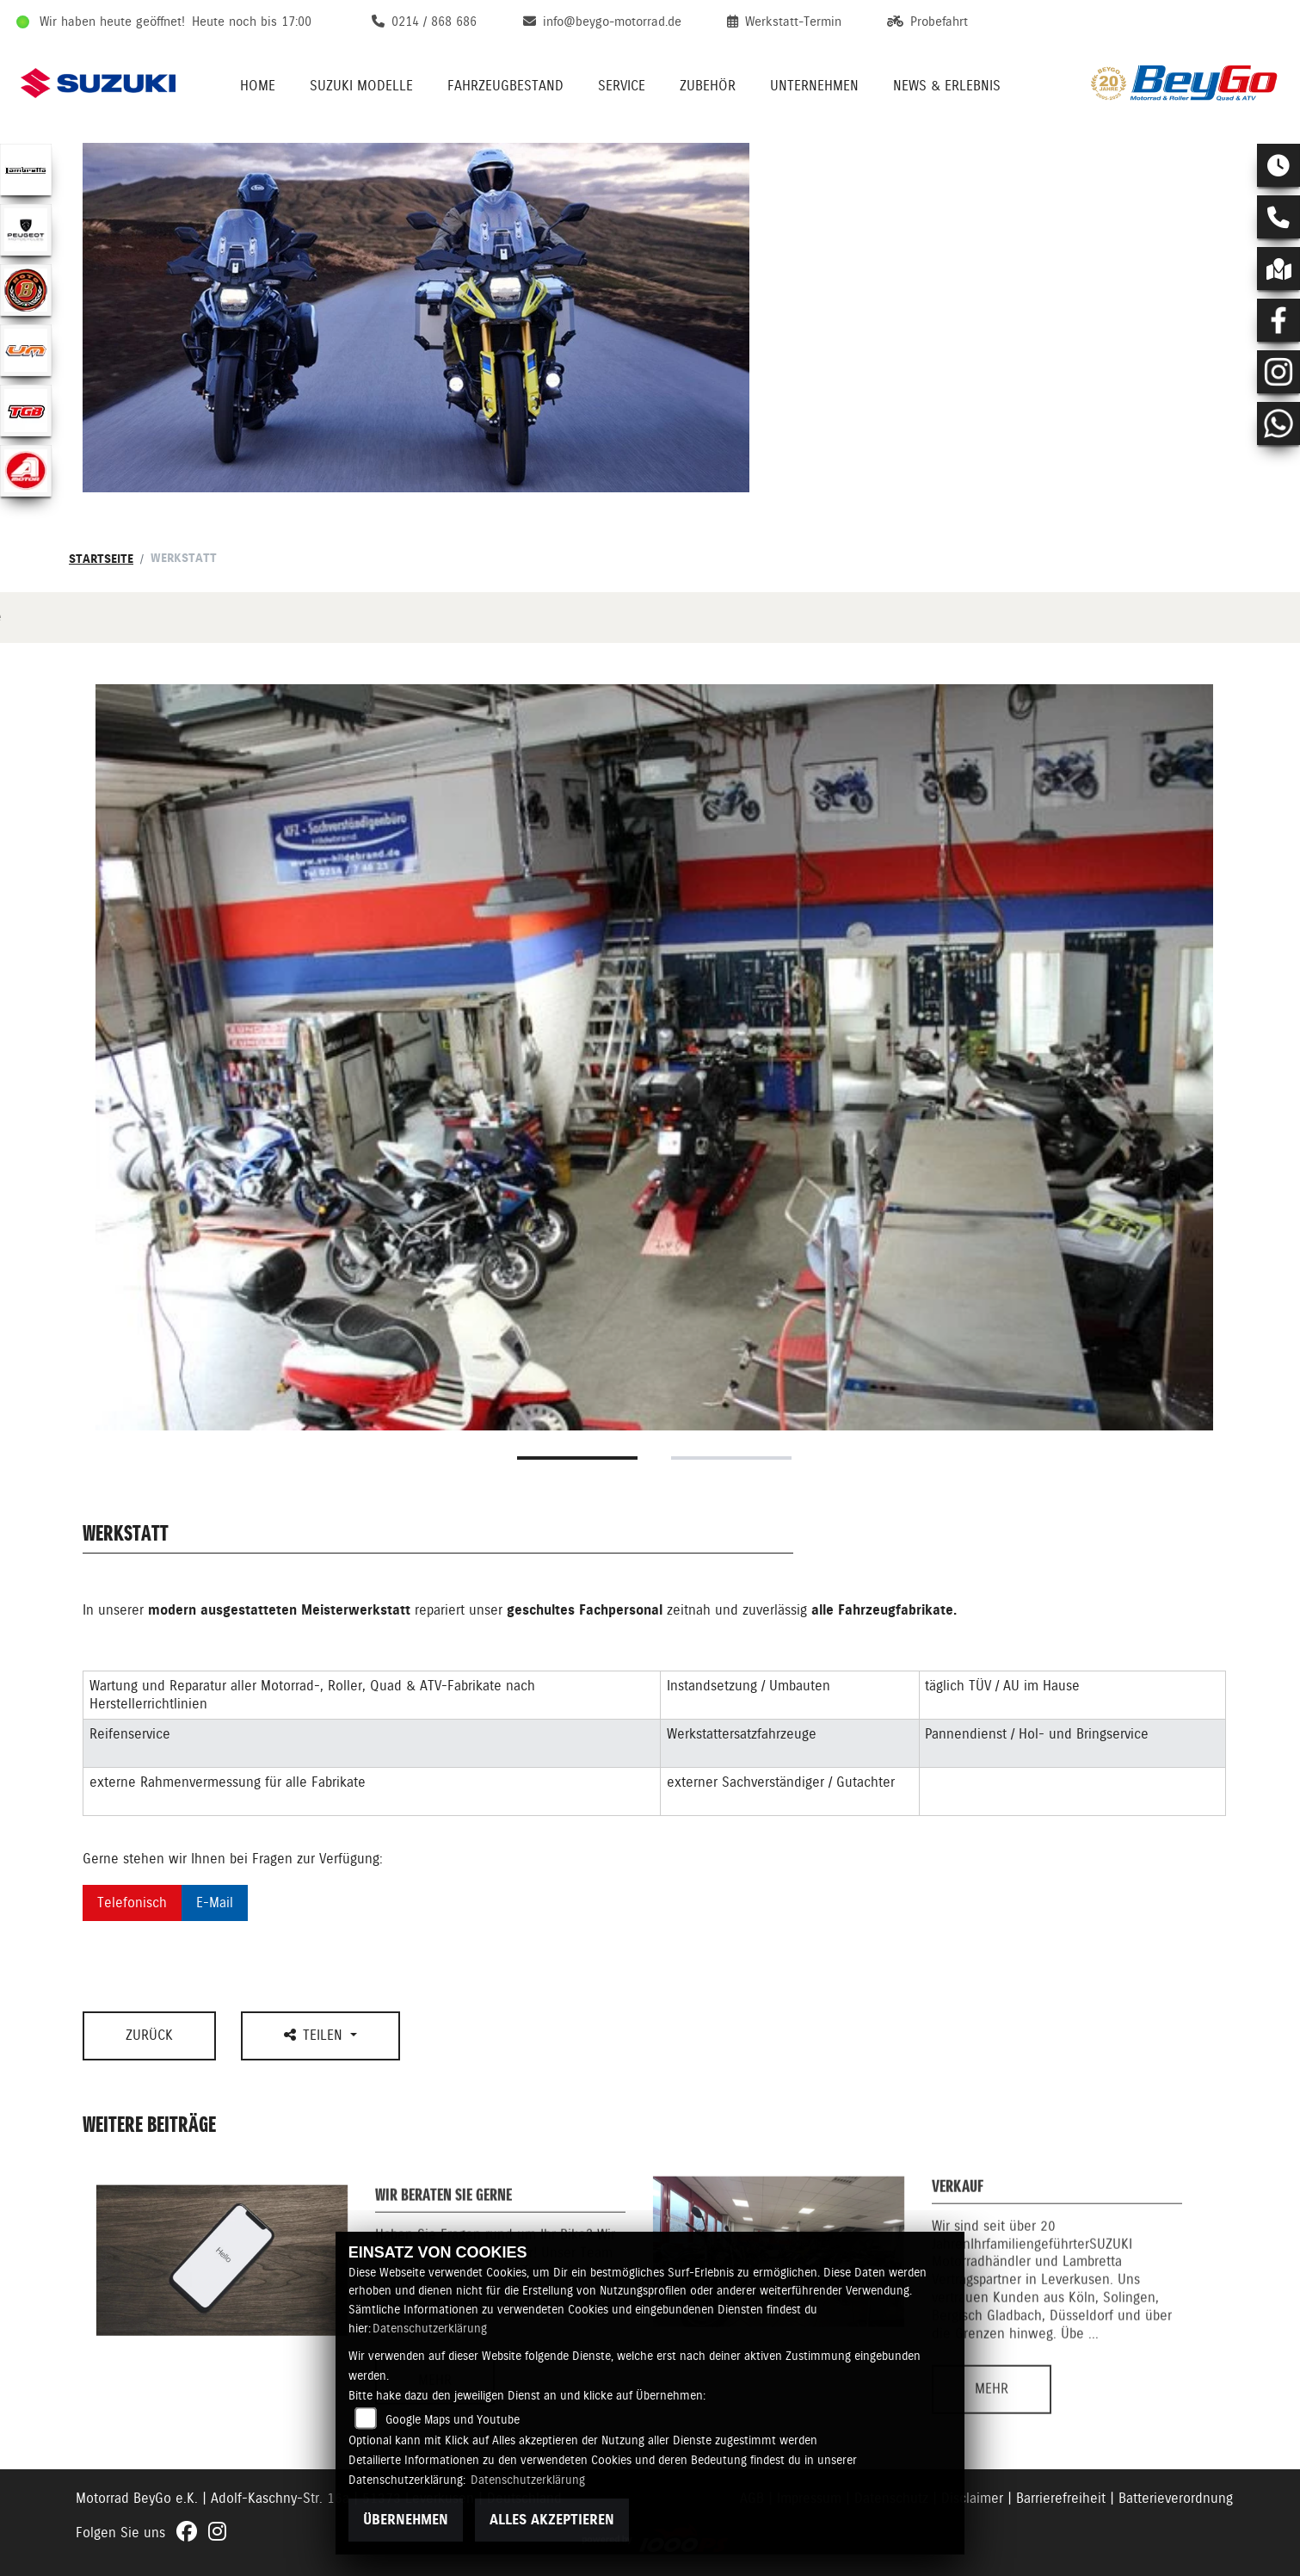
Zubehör (708, 85)
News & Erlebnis (947, 85)
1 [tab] (577, 1458)
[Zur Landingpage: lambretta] (26, 169)
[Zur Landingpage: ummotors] (26, 350)
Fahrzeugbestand (505, 85)
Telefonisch (132, 1902)
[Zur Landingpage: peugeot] (26, 230)
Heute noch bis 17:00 (251, 21)
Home (257, 85)
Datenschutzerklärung (430, 2328)
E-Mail (214, 1902)
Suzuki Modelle (361, 85)
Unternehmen (814, 85)
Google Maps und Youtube (452, 2419)
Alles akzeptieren (552, 2519)
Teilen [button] (315, 2035)
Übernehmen (405, 2519)
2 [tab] (731, 1458)
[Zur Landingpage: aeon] (26, 471)
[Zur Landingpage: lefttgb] (26, 410)
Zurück (149, 2035)
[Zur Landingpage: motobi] (26, 290)
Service (621, 85)
